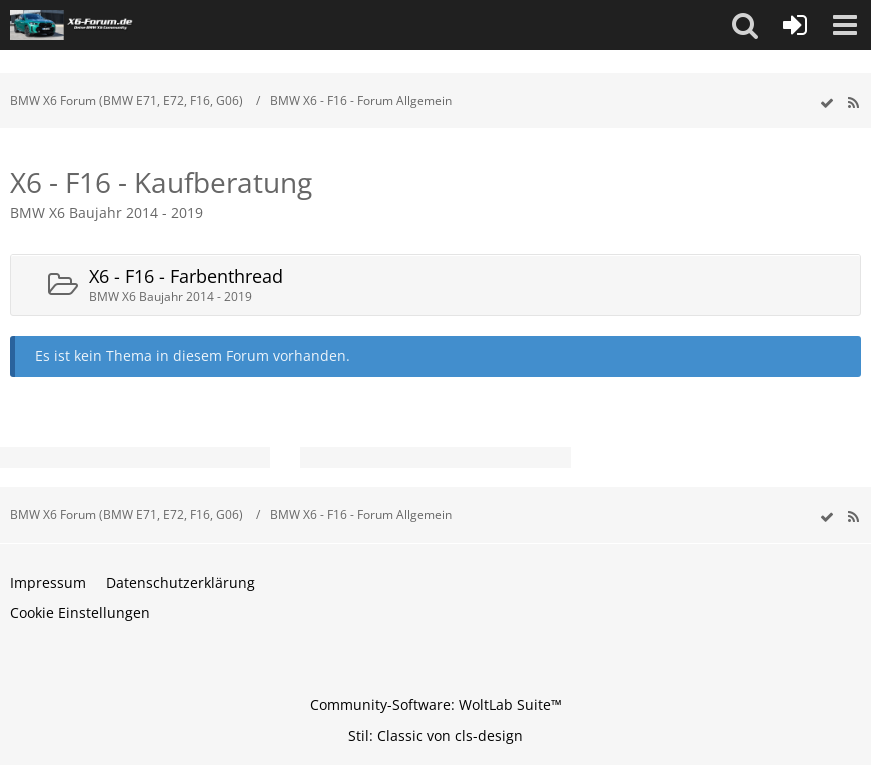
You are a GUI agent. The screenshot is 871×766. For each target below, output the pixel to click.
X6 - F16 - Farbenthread (186, 276)
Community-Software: (436, 704)
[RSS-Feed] (853, 103)
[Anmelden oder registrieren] (795, 25)
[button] (745, 25)
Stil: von (435, 735)
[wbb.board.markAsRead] (827, 103)
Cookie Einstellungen (80, 612)
